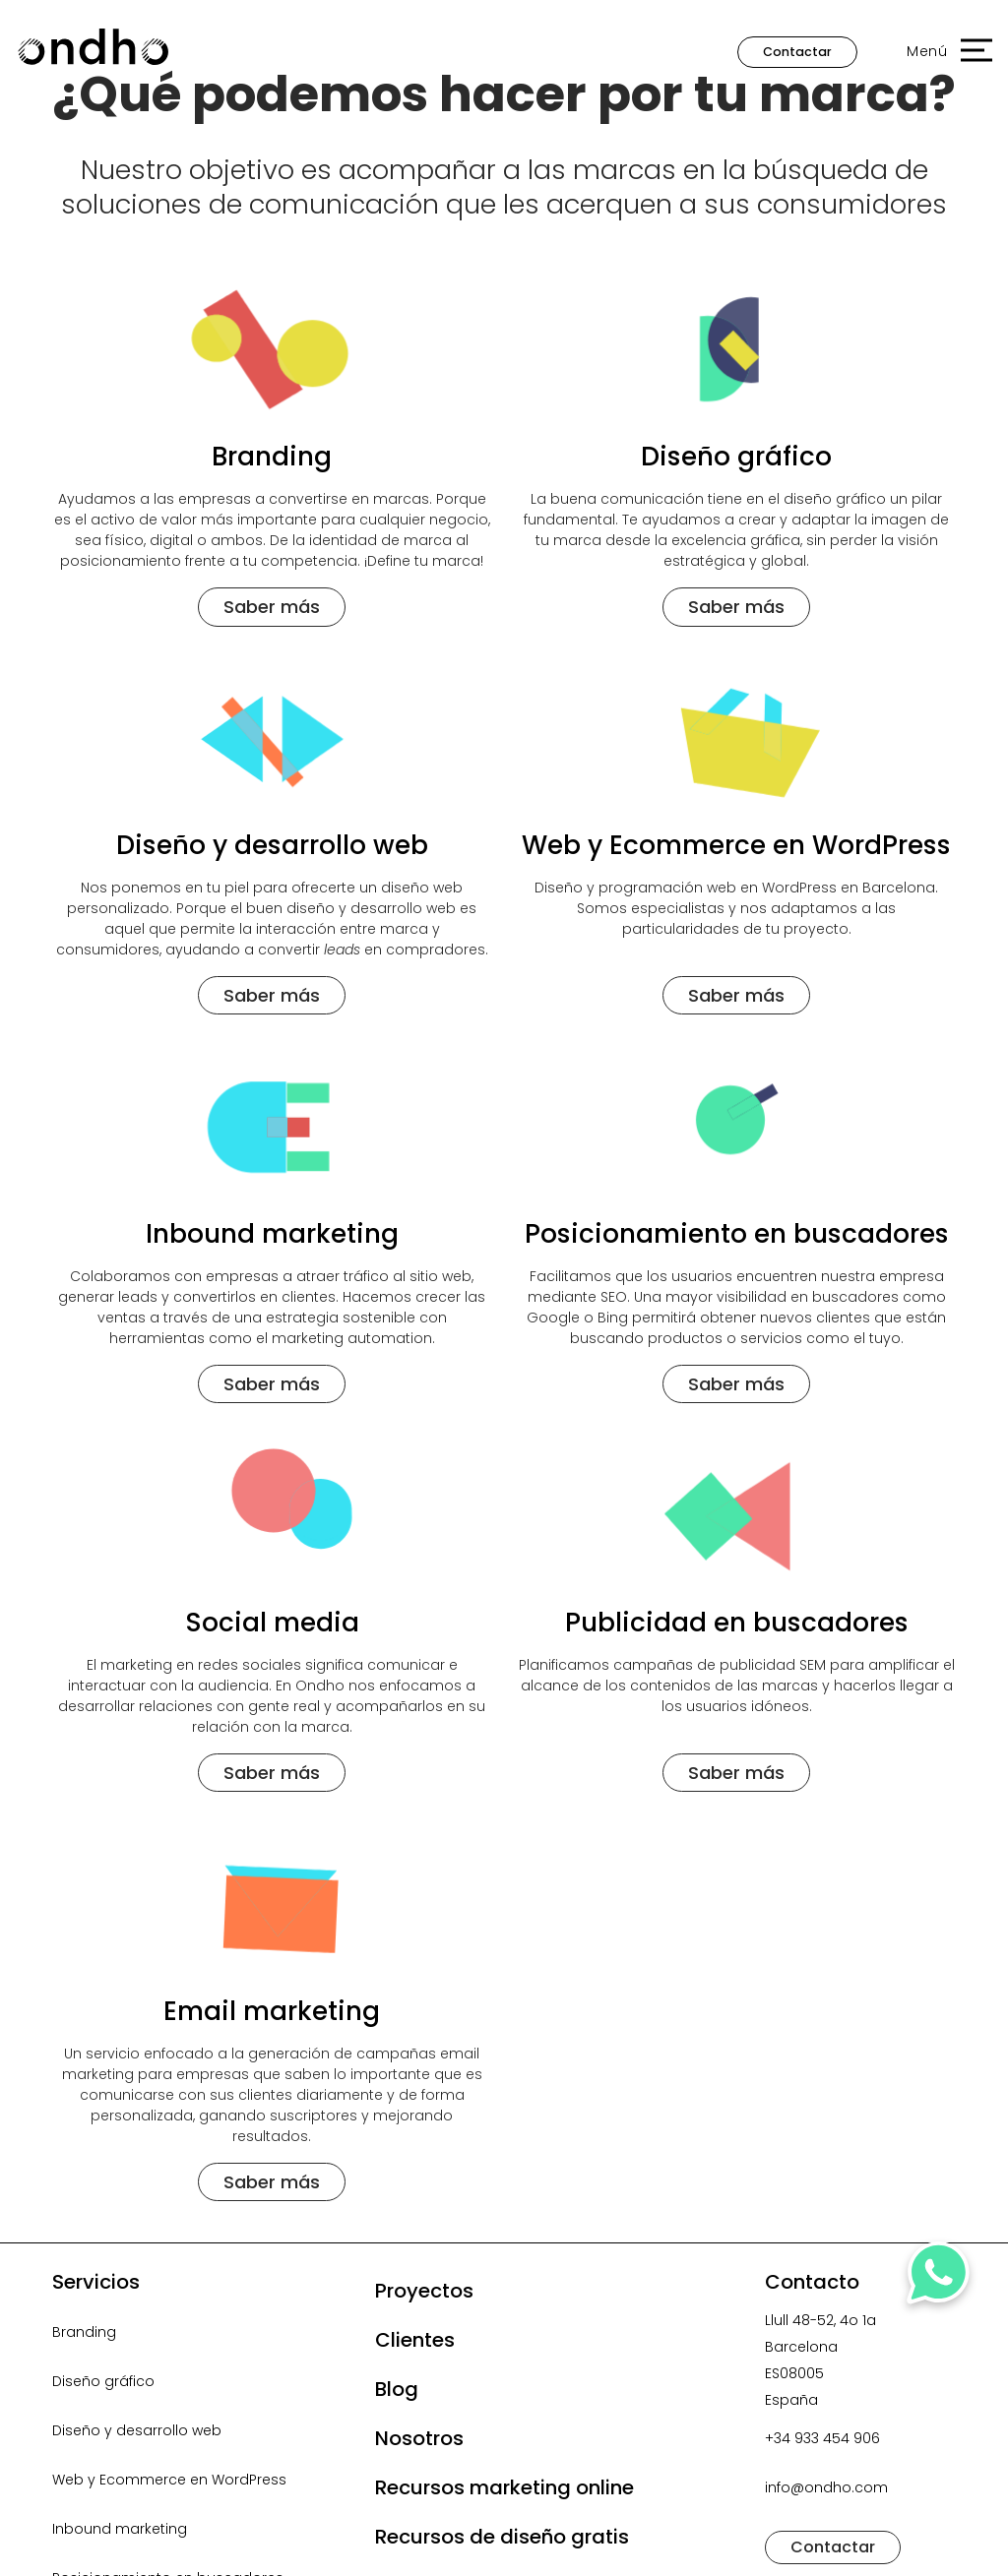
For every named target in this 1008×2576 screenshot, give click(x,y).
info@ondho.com (826, 2487)
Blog (396, 2389)
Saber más (271, 606)
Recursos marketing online (504, 2487)
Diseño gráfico (103, 2381)
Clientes (415, 2340)
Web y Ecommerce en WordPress (169, 2479)
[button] (939, 52)
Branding (84, 2332)
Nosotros (419, 2438)
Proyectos (424, 2290)
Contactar (797, 51)
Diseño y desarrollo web (136, 2430)
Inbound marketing (119, 2529)
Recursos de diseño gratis (502, 2536)
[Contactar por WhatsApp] (940, 2279)
